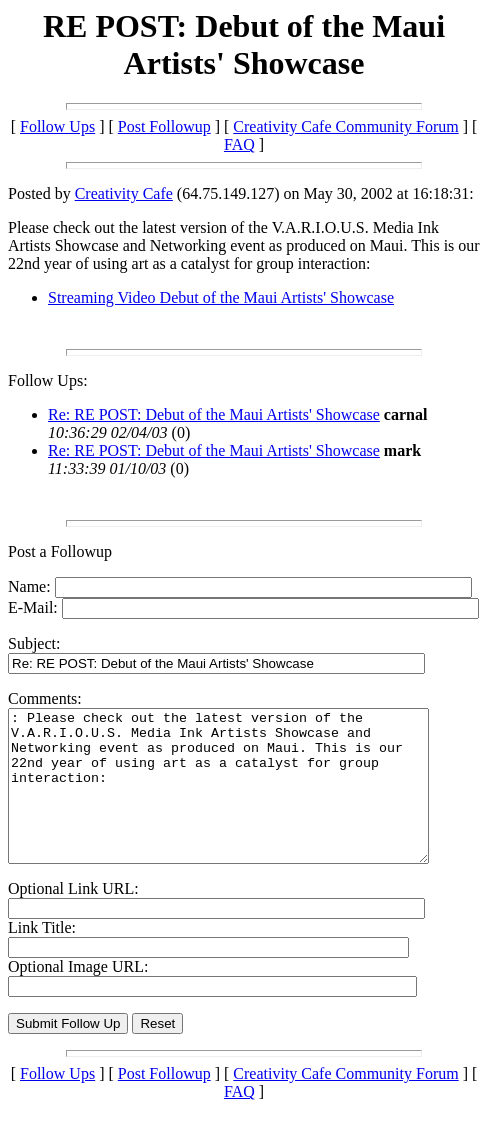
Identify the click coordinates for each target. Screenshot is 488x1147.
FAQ (239, 144)
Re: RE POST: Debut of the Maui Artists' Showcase (214, 414)
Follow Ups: (48, 380)
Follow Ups (57, 126)
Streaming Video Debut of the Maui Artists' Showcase (221, 297)
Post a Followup (60, 551)
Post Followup (164, 126)
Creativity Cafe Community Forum (345, 126)
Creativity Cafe (124, 193)
